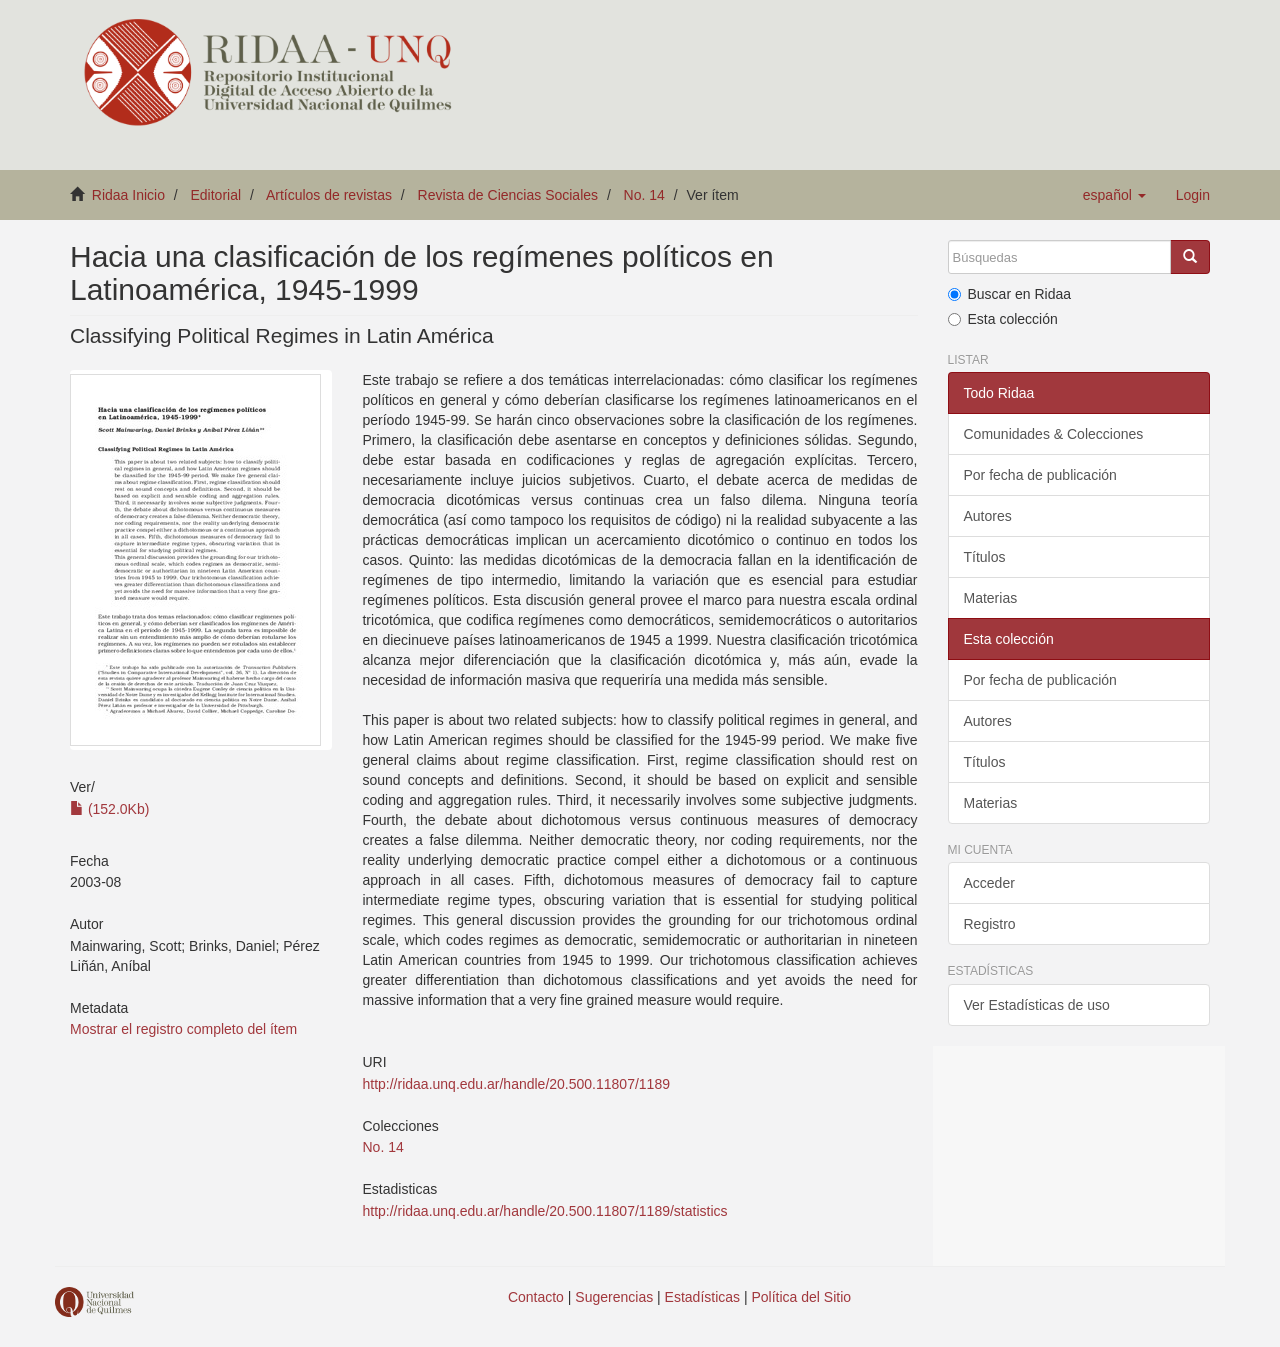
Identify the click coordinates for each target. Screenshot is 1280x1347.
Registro (990, 924)
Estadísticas (702, 1297)
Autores (988, 516)
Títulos (985, 557)
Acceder (989, 883)
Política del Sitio (802, 1297)
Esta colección (1003, 319)
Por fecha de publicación (1040, 475)
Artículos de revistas (329, 195)
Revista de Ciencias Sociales (508, 195)
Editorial (216, 195)
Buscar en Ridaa (1010, 294)
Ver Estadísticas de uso (1037, 1005)
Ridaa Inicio (128, 195)
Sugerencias (614, 1297)
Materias (991, 598)
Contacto (536, 1297)
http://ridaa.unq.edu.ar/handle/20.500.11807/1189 (515, 1084)
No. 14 (644, 195)
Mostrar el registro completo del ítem (183, 1029)
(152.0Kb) (109, 809)
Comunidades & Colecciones (1054, 434)
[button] (1114, 195)
